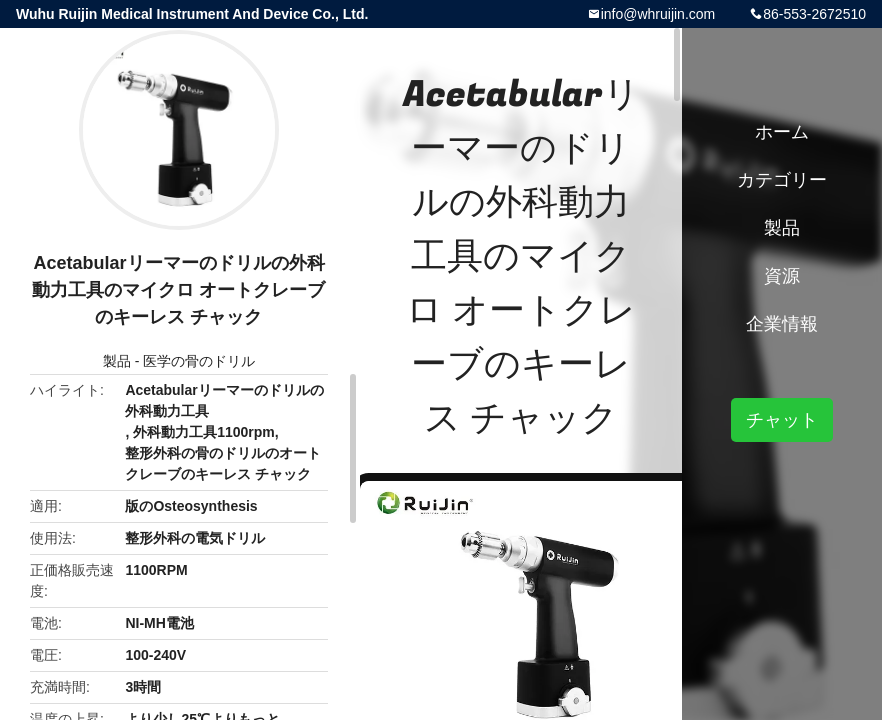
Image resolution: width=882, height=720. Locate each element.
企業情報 (782, 324)
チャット (782, 420)
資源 (782, 276)
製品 (117, 361)
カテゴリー (782, 180)
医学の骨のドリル (199, 361)
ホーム (782, 132)
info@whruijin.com (658, 14)
